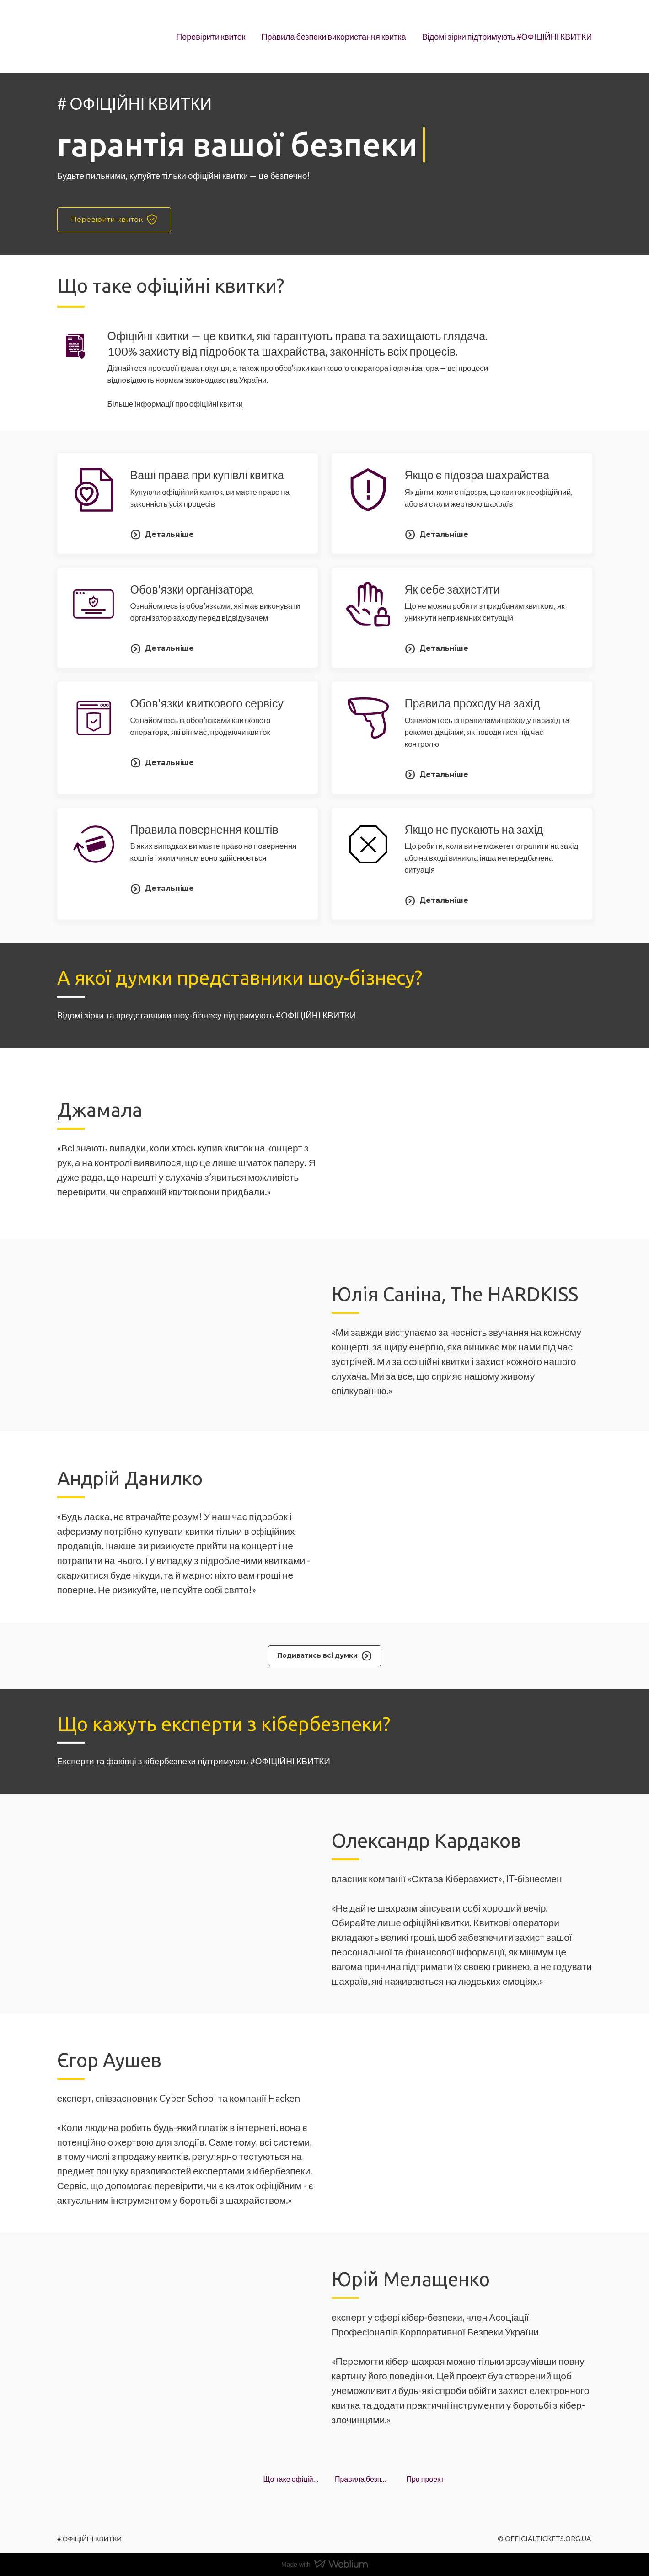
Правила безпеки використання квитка (334, 37)
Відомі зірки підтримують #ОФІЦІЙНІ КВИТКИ (507, 37)
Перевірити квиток (210, 37)
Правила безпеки (362, 2478)
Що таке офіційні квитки (291, 2478)
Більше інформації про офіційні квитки (175, 403)
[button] (114, 219)
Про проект (425, 2478)
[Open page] (84, 36)
